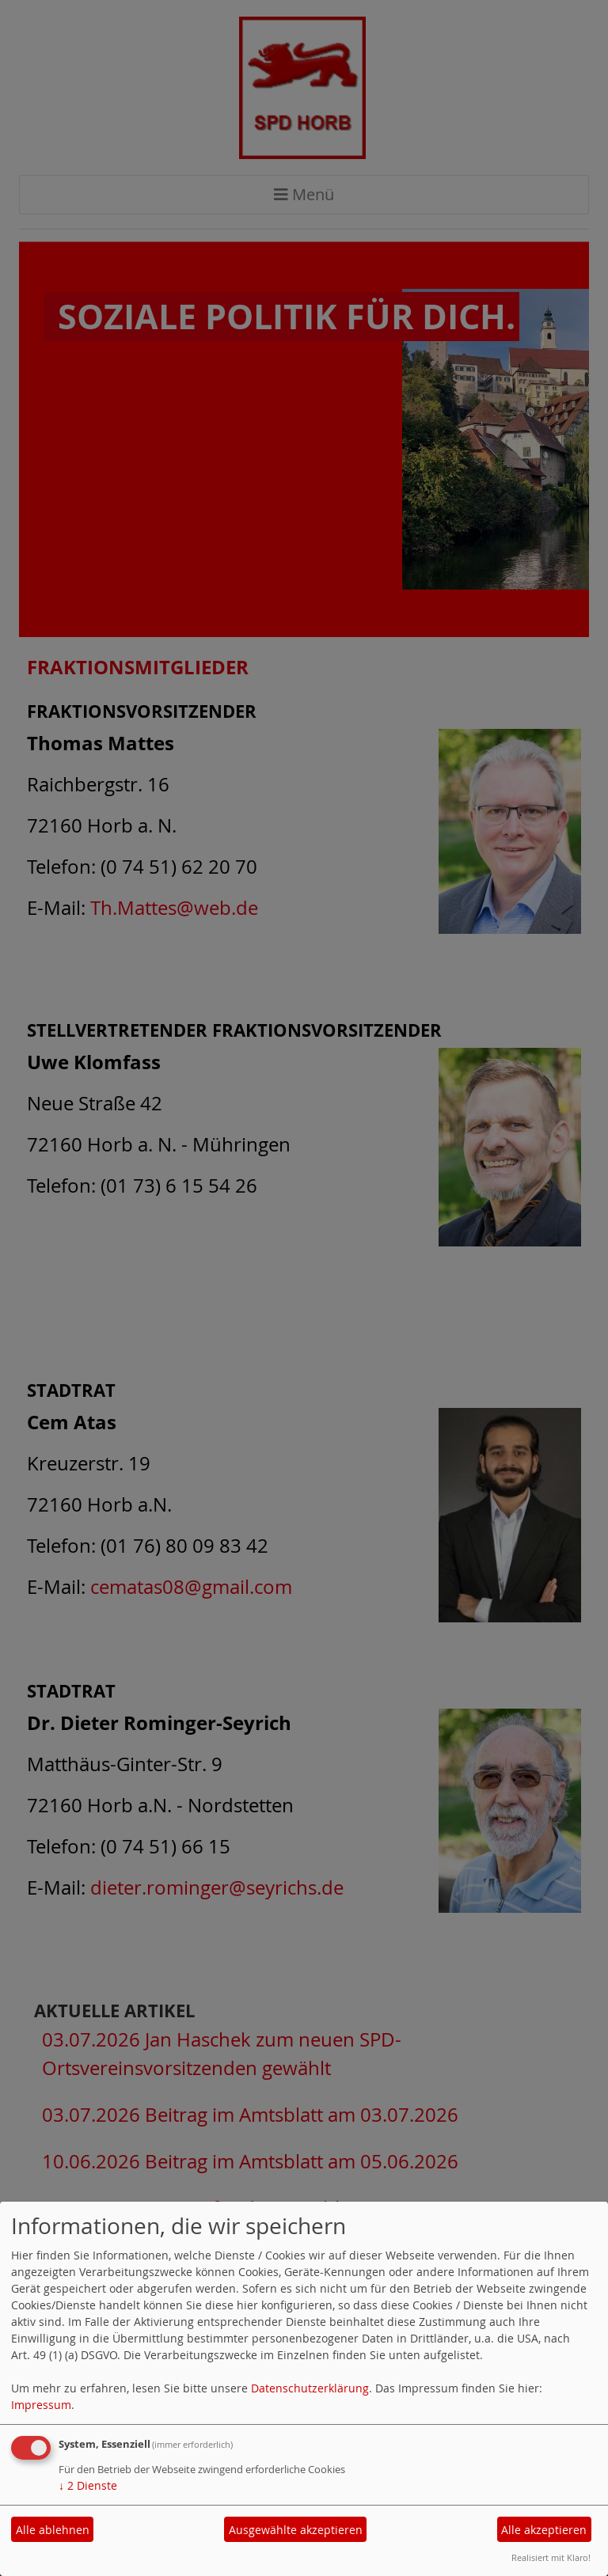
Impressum (41, 2404)
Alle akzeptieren (544, 2529)
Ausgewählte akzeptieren (296, 2529)
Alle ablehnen (52, 2529)
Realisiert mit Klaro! (551, 2557)
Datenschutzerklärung (310, 2388)
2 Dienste (88, 2485)
